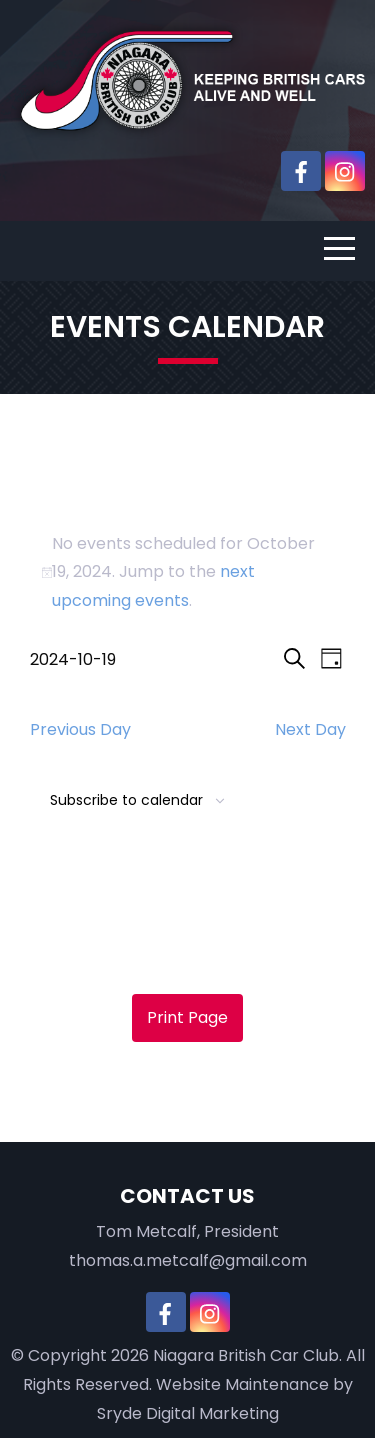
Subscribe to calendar (126, 800)
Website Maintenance (242, 1384)
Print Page (187, 1017)
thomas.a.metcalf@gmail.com (188, 1260)
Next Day (310, 729)
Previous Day (80, 729)
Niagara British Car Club (246, 1355)
